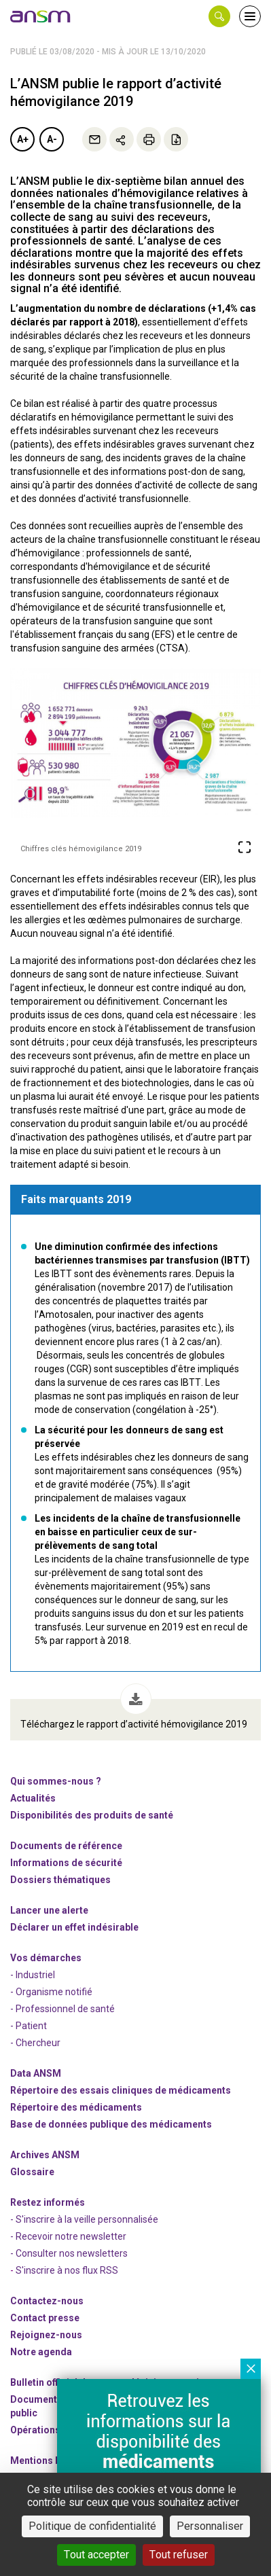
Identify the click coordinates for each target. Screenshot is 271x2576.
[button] (219, 16)
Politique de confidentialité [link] (92, 2526)
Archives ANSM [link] (44, 2154)
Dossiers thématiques (60, 1879)
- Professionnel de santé (62, 2008)
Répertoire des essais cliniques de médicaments (120, 2090)
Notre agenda (41, 2351)
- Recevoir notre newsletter (68, 2236)
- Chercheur (35, 2042)
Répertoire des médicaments (76, 2107)
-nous (46, 2334)
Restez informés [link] (47, 2202)
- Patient (28, 2025)
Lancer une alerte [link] (49, 1910)
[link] (41, 16)
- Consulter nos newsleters (69, 2253)
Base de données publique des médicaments (111, 2124)
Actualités (33, 1798)
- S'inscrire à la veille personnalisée (84, 2219)
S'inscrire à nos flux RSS (67, 2270)
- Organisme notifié (51, 1991)
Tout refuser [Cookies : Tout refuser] (178, 2554)
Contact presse (44, 2317)
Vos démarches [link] (46, 1957)
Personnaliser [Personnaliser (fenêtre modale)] (210, 2526)
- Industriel (32, 1974)
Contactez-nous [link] (47, 2300)
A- (52, 139)
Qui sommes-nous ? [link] (55, 1781)
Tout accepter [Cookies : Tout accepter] (96, 2554)
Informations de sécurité (66, 1862)
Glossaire (32, 2171)
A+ (23, 139)
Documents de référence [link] (66, 1845)
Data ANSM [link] (35, 2073)
